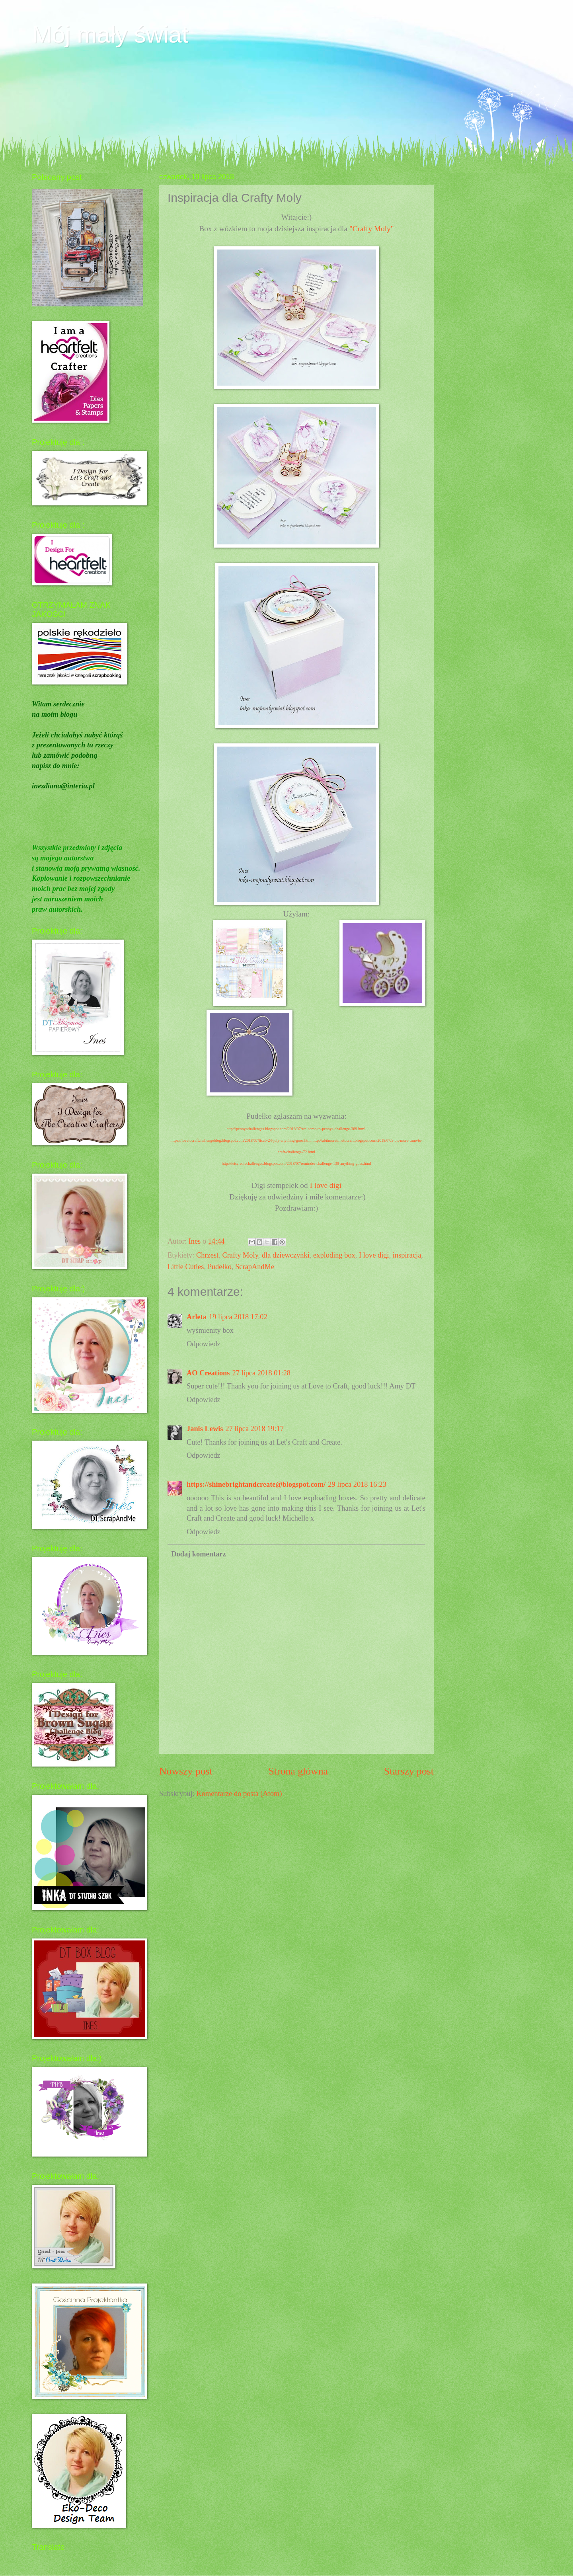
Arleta (197, 1317)
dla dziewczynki (286, 1255)
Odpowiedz (203, 1344)
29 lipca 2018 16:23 (357, 1484)
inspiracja (407, 1255)
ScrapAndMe (254, 1267)
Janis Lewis (205, 1429)
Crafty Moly (240, 1255)
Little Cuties (186, 1267)
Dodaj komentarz (198, 1554)
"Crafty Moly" (371, 228)
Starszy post (409, 1771)
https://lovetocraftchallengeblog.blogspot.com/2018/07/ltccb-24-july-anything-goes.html (241, 1140)
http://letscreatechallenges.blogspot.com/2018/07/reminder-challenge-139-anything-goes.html (296, 1163)
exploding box (334, 1255)
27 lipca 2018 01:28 (261, 1373)
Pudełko (220, 1267)
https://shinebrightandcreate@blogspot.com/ (256, 1484)
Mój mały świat (110, 34)
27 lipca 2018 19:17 (254, 1429)
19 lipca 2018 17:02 (238, 1317)
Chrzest (207, 1255)
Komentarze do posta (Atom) (239, 1794)
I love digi (325, 1185)
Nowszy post (185, 1771)
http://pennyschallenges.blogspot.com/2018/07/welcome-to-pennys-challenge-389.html (295, 1129)
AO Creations (208, 1373)
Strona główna (298, 1771)
